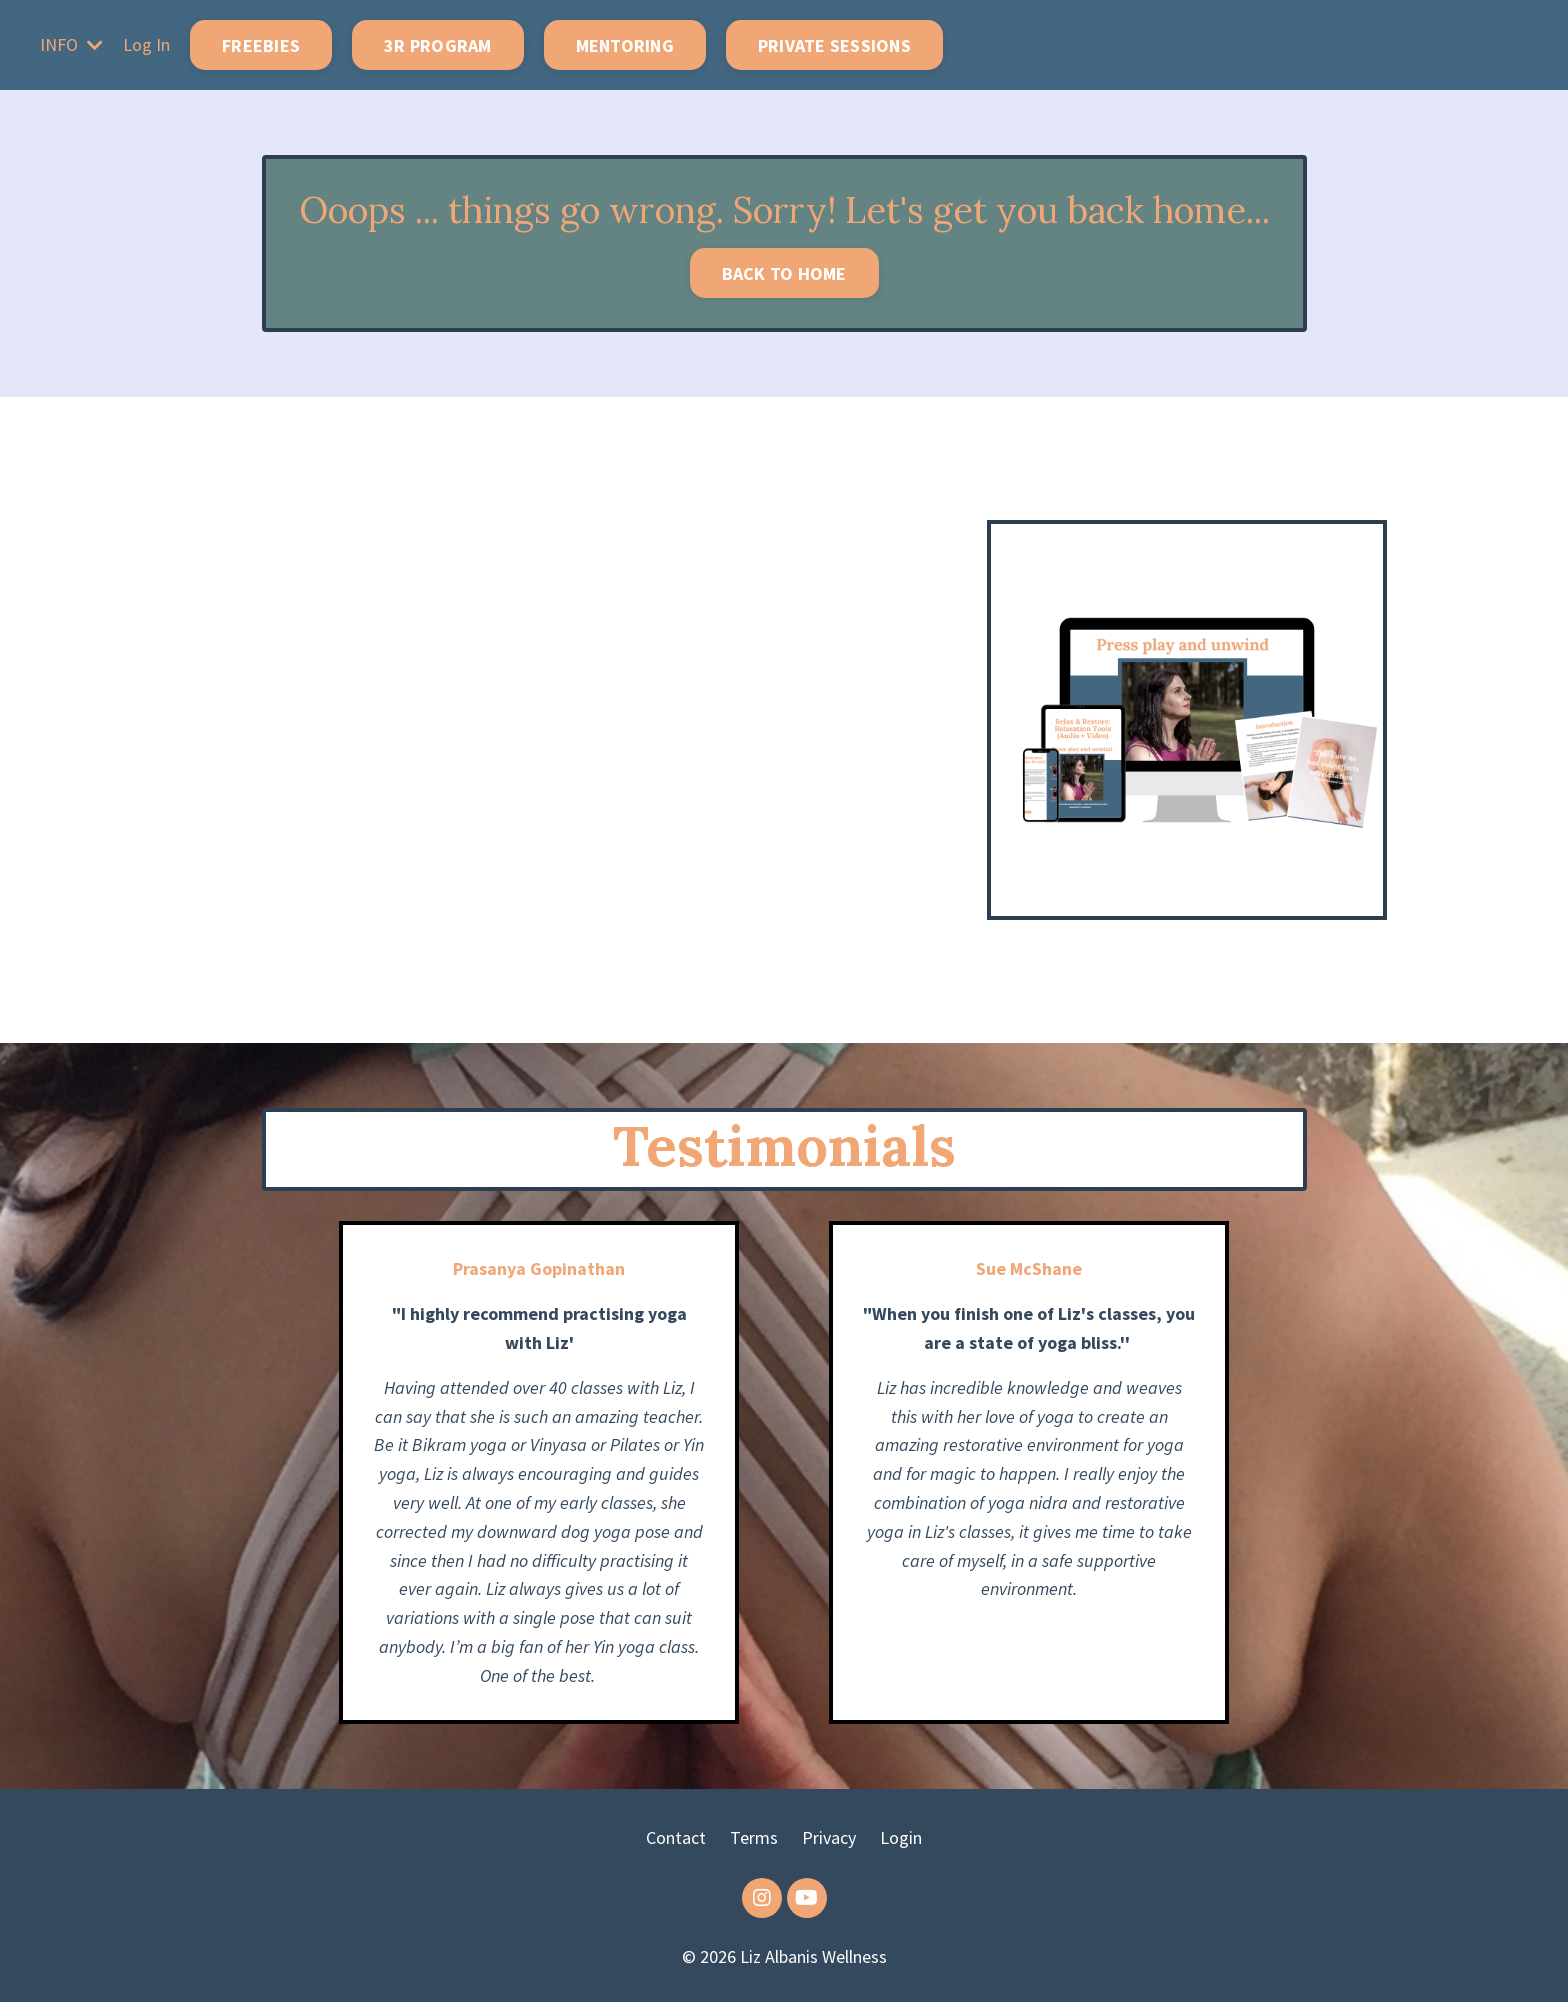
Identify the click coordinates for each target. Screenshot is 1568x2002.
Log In (146, 44)
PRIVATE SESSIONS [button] (834, 45)
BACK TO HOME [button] (784, 273)
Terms (754, 1837)
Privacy (829, 1837)
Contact (676, 1837)
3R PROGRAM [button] (438, 45)
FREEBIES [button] (261, 45)
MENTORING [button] (625, 45)
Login (901, 1837)
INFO (71, 44)
